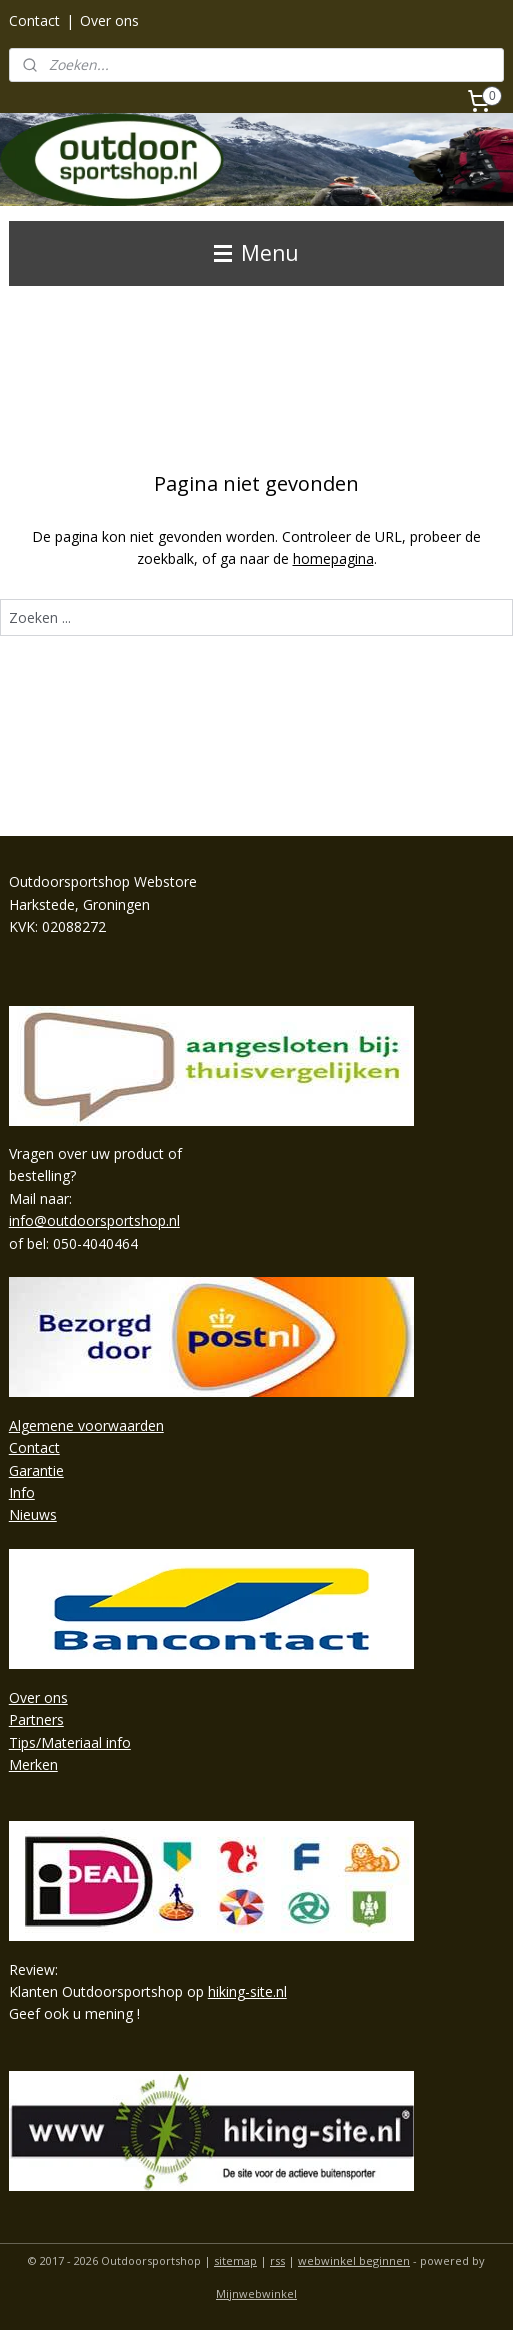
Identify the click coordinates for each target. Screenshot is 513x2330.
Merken (33, 1764)
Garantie (36, 1470)
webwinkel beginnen (354, 2260)
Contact (34, 20)
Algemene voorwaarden (86, 1425)
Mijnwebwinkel (256, 2293)
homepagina (333, 559)
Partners (36, 1719)
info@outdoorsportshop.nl (94, 1220)
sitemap (235, 2260)
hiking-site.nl (247, 1991)
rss (277, 2260)
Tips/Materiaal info (70, 1742)
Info (22, 1492)
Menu (256, 253)
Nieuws (33, 1514)
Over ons (109, 20)
